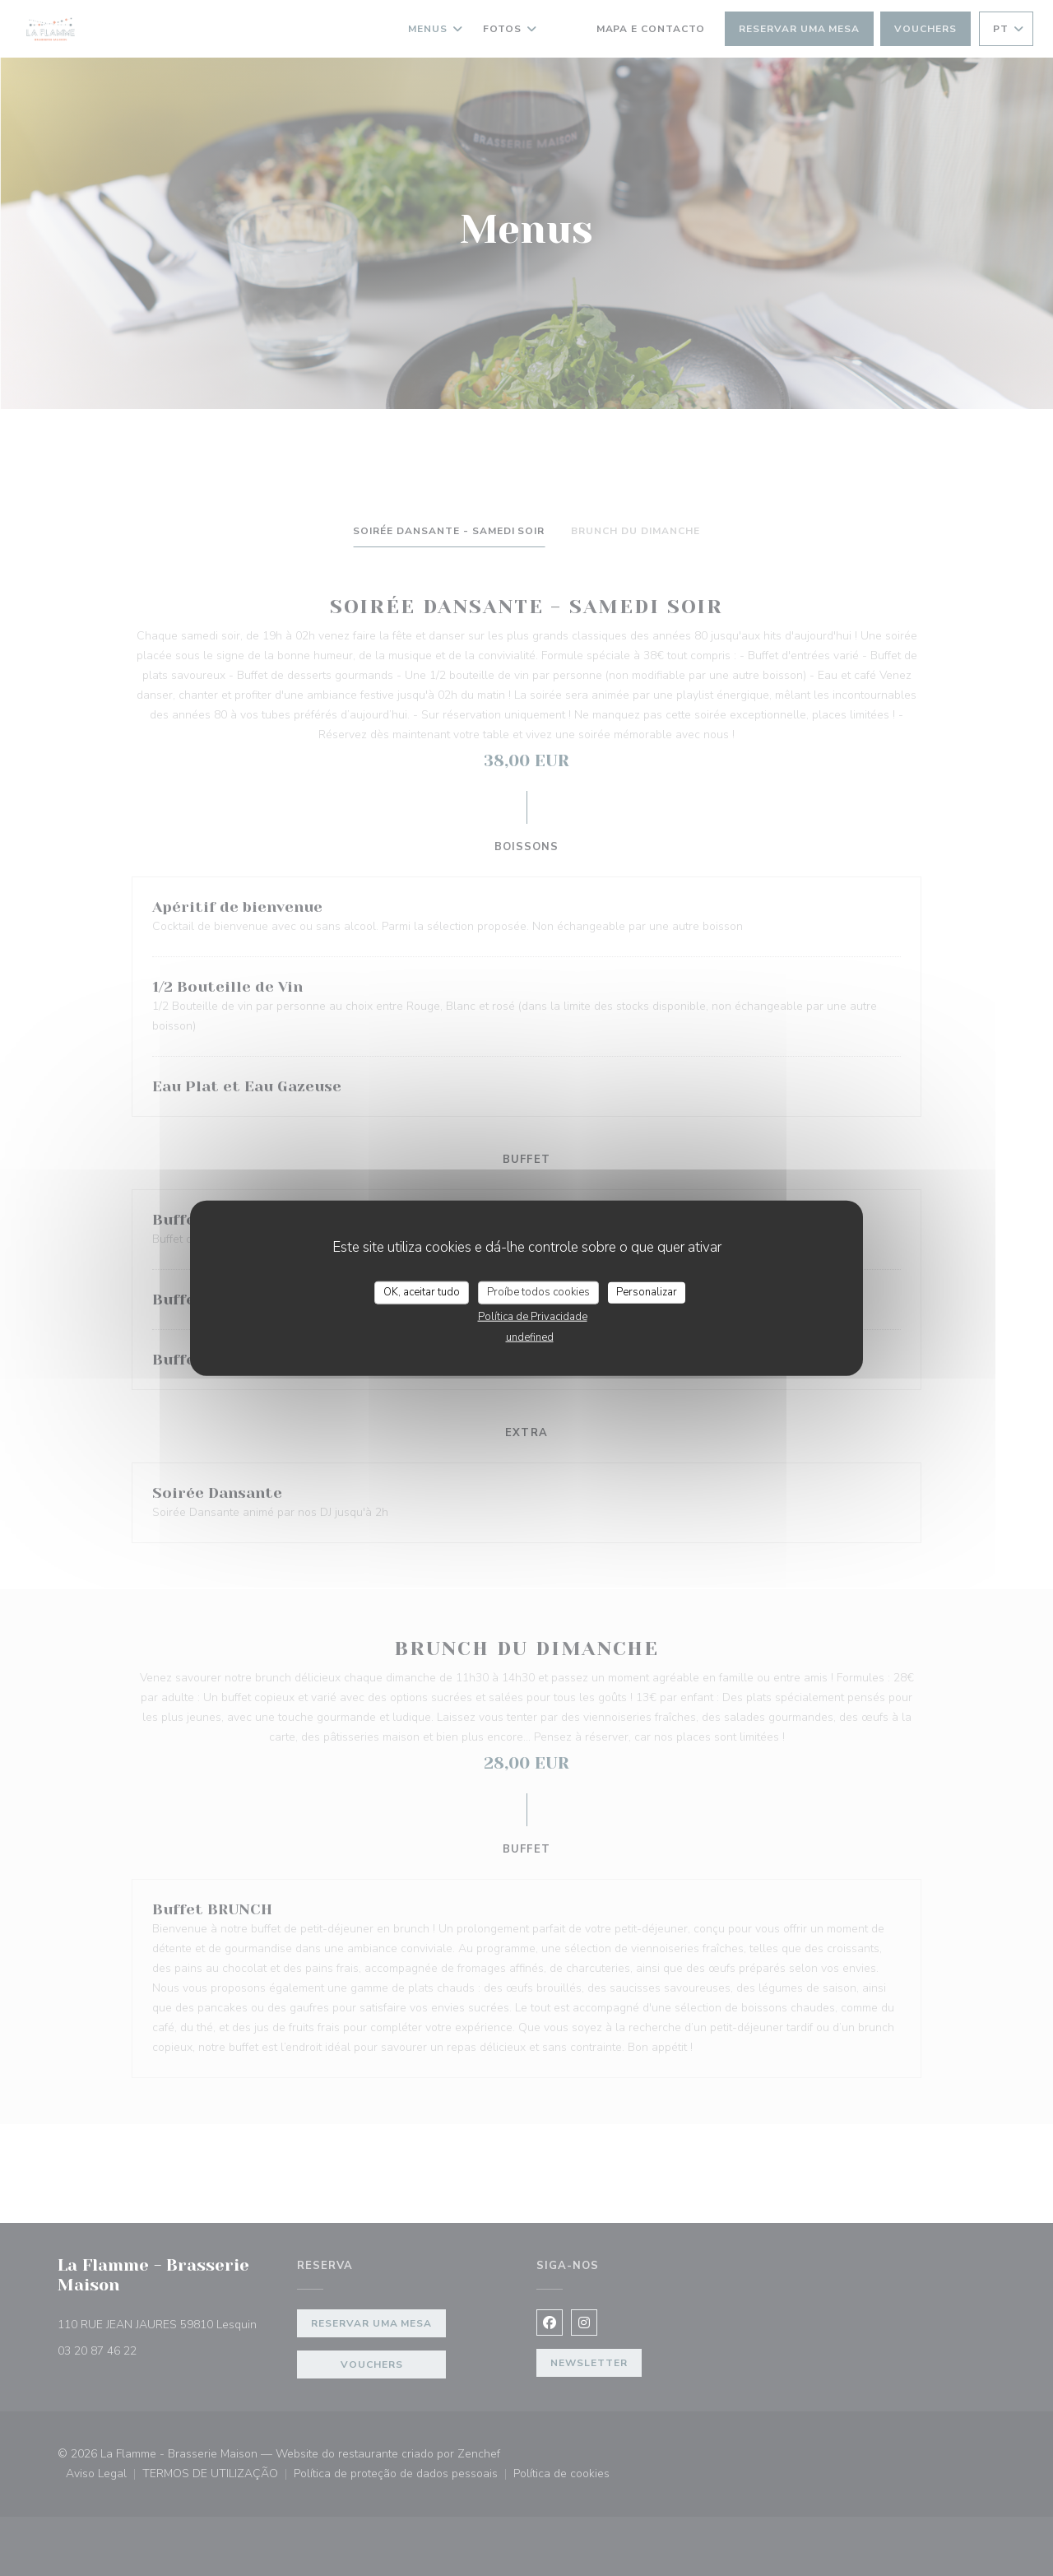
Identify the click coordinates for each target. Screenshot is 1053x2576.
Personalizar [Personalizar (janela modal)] (646, 1292)
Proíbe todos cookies (538, 1292)
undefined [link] (530, 1336)
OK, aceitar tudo (421, 1292)
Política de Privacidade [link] (532, 1316)
